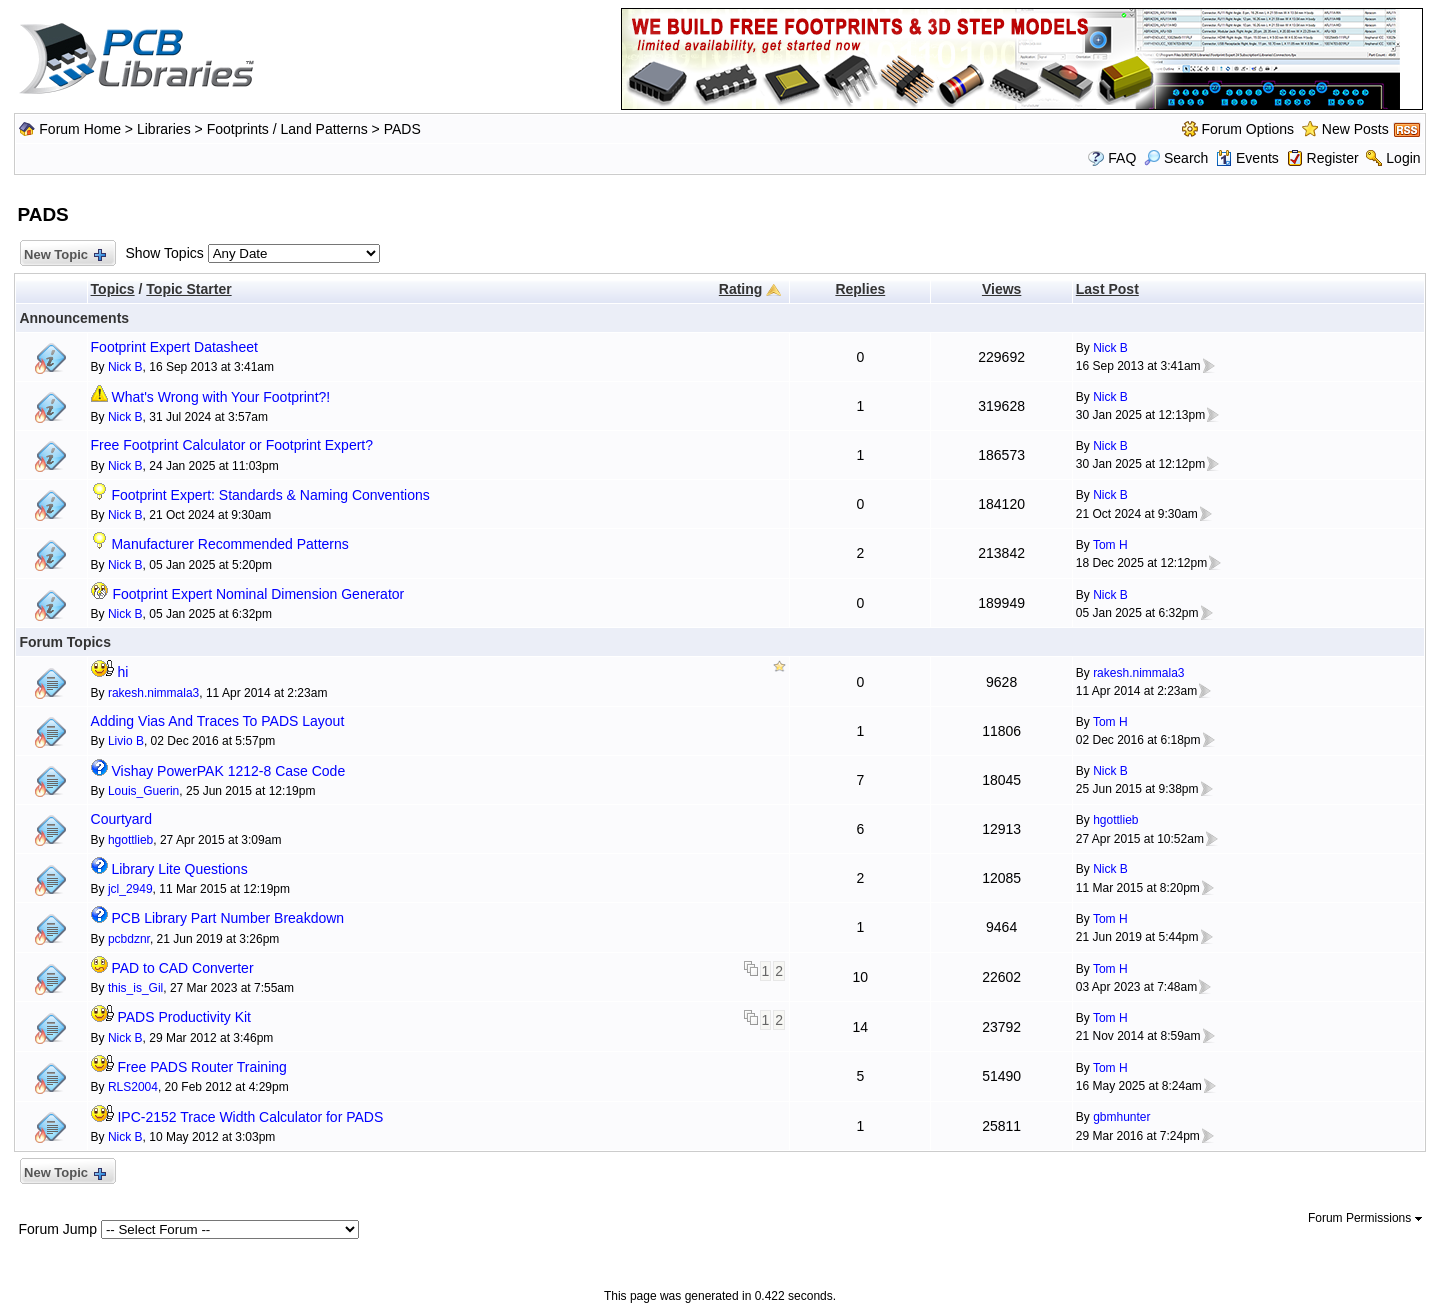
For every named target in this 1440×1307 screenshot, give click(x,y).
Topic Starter (188, 289)
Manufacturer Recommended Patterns (229, 544)
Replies (860, 289)
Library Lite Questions (179, 869)
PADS (402, 129)
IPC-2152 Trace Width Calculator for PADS (250, 1117)
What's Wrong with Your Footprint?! (220, 397)
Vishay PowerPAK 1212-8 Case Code (228, 771)
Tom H (1110, 545)
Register (1333, 158)
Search (1176, 158)
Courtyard (121, 819)
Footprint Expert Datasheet (174, 347)
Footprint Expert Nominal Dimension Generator (258, 594)
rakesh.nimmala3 (153, 693)
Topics (113, 289)
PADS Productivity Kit (184, 1017)
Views (1001, 289)
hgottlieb (130, 840)
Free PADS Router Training (201, 1067)
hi (122, 672)
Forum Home (80, 129)
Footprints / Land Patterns (287, 129)
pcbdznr (129, 939)
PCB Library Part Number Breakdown (227, 918)
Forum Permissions (1365, 1218)
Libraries (164, 129)
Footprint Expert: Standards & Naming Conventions (270, 495)
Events (1247, 158)
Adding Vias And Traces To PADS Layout (218, 721)
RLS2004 (133, 1087)
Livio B (126, 741)
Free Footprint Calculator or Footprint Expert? (232, 445)
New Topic (63, 255)
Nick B (125, 367)
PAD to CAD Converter (182, 968)
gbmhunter (1121, 1117)
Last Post (1107, 289)
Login (1403, 158)
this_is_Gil (135, 988)
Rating (741, 289)
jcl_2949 (130, 889)
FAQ (1122, 158)
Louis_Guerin (143, 791)
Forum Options (1248, 129)
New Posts (1355, 129)
